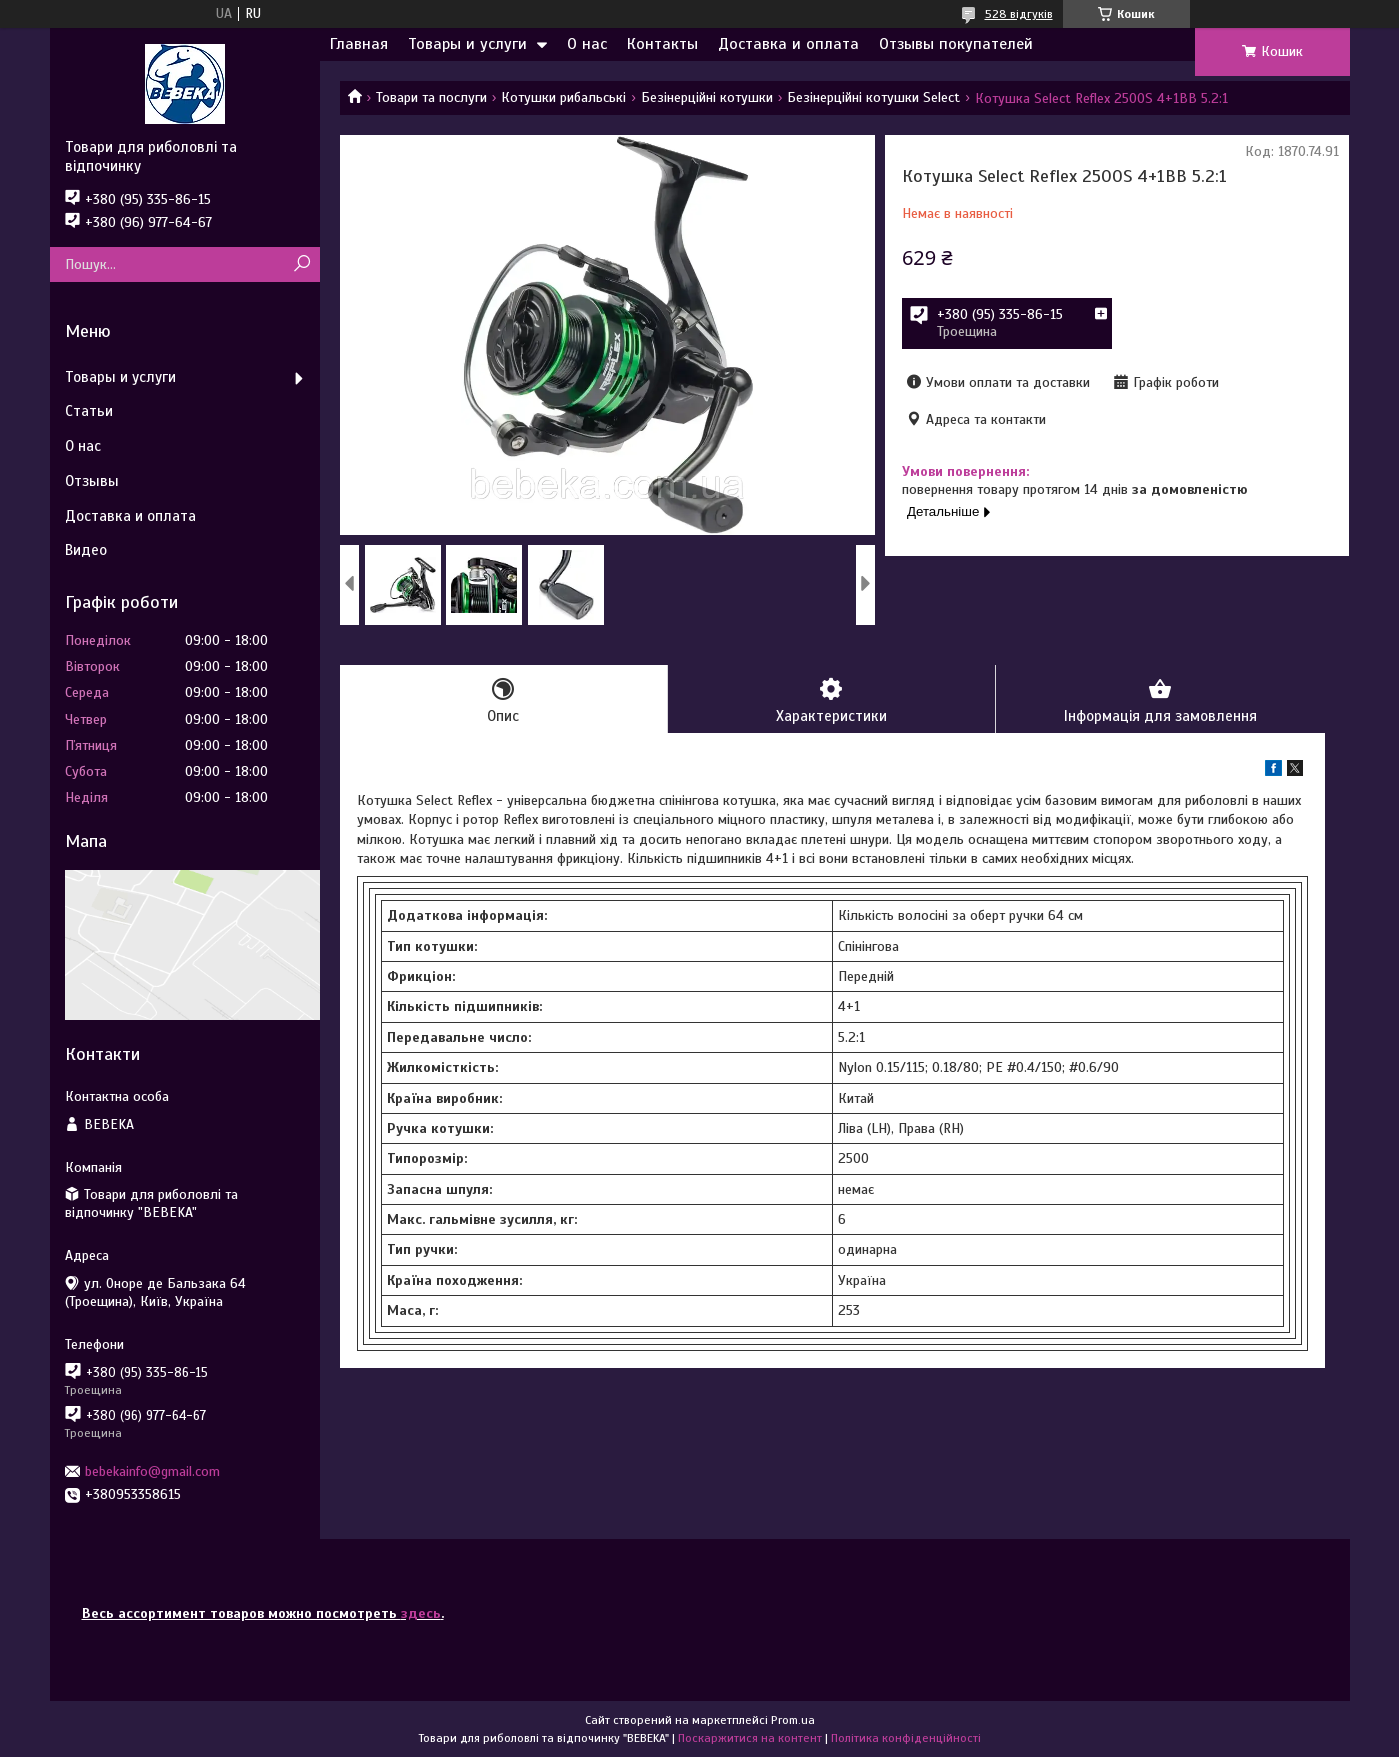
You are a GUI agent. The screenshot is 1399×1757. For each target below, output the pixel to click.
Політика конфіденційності (906, 1738)
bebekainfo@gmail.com (152, 1471)
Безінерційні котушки (707, 97)
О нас (587, 44)
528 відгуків (1019, 14)
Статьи (89, 411)
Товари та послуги (431, 97)
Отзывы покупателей (956, 44)
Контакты (662, 44)
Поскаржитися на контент (750, 1738)
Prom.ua (793, 1720)
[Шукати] (302, 264)
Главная (359, 44)
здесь (421, 1613)
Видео (86, 550)
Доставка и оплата (788, 44)
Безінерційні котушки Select (873, 97)
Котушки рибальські (563, 97)
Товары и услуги (467, 44)
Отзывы (92, 481)
